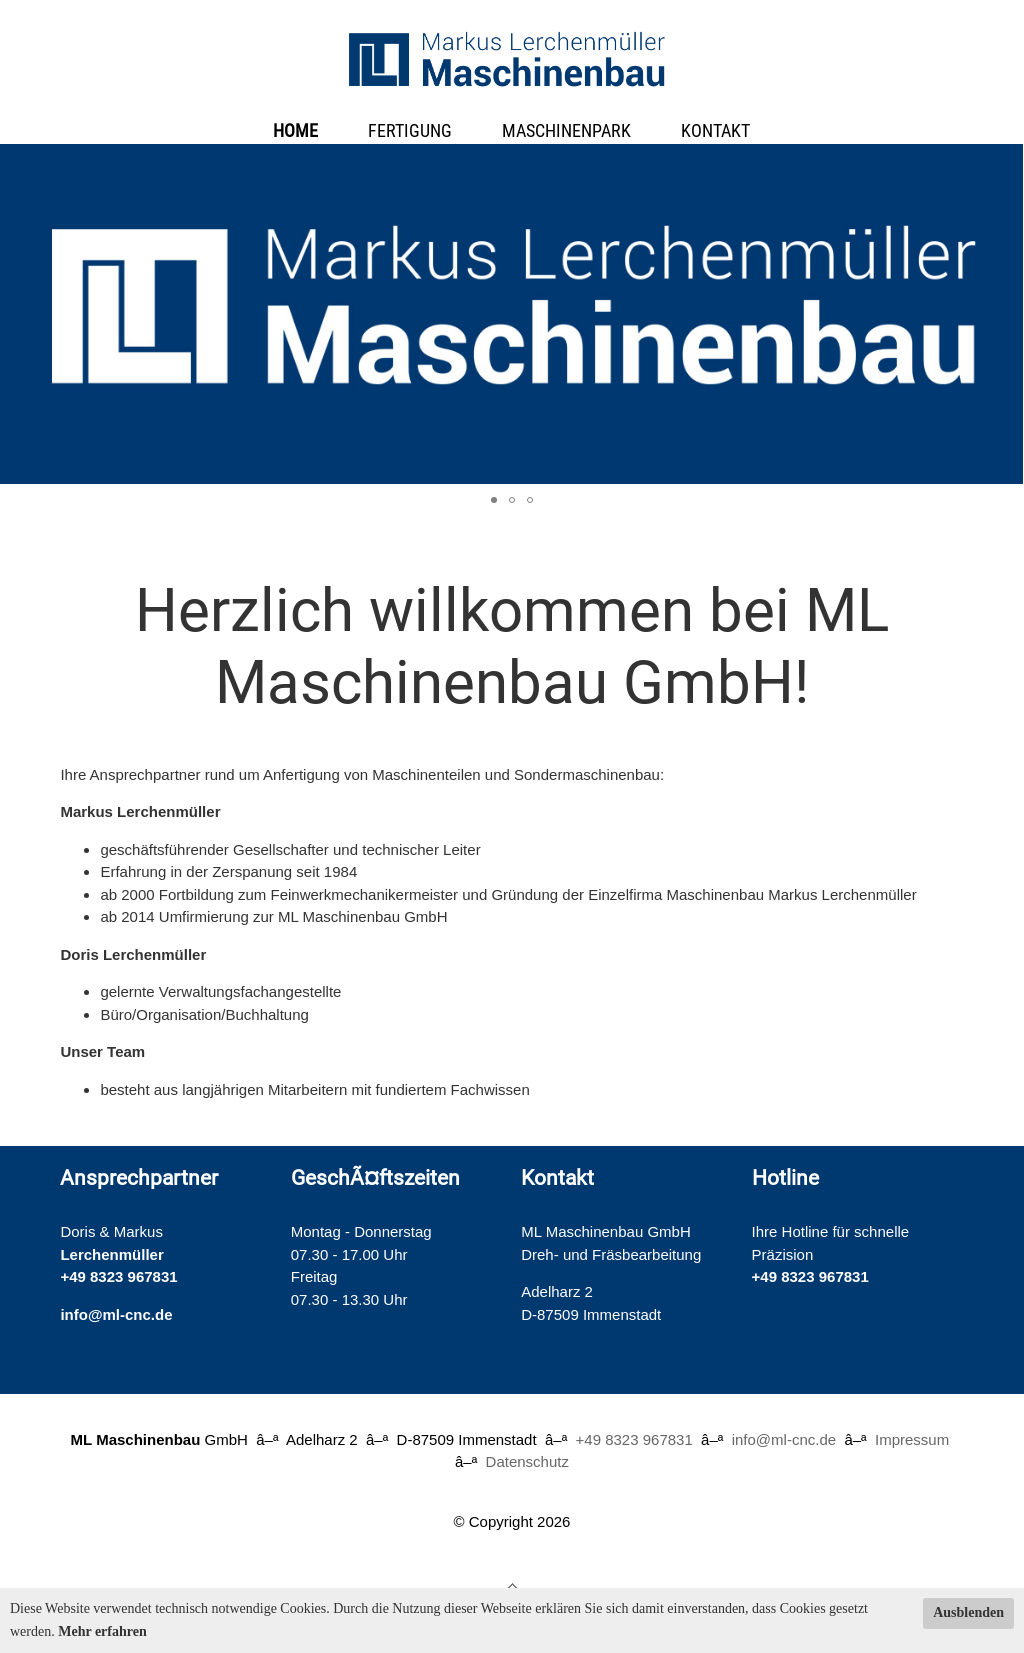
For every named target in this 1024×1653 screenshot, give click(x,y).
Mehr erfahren (102, 1631)
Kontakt (715, 130)
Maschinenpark (566, 130)
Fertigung (410, 130)
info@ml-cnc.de (116, 1314)
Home (295, 130)
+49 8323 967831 (118, 1276)
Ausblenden (968, 1612)
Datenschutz (527, 1461)
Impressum (912, 1439)
